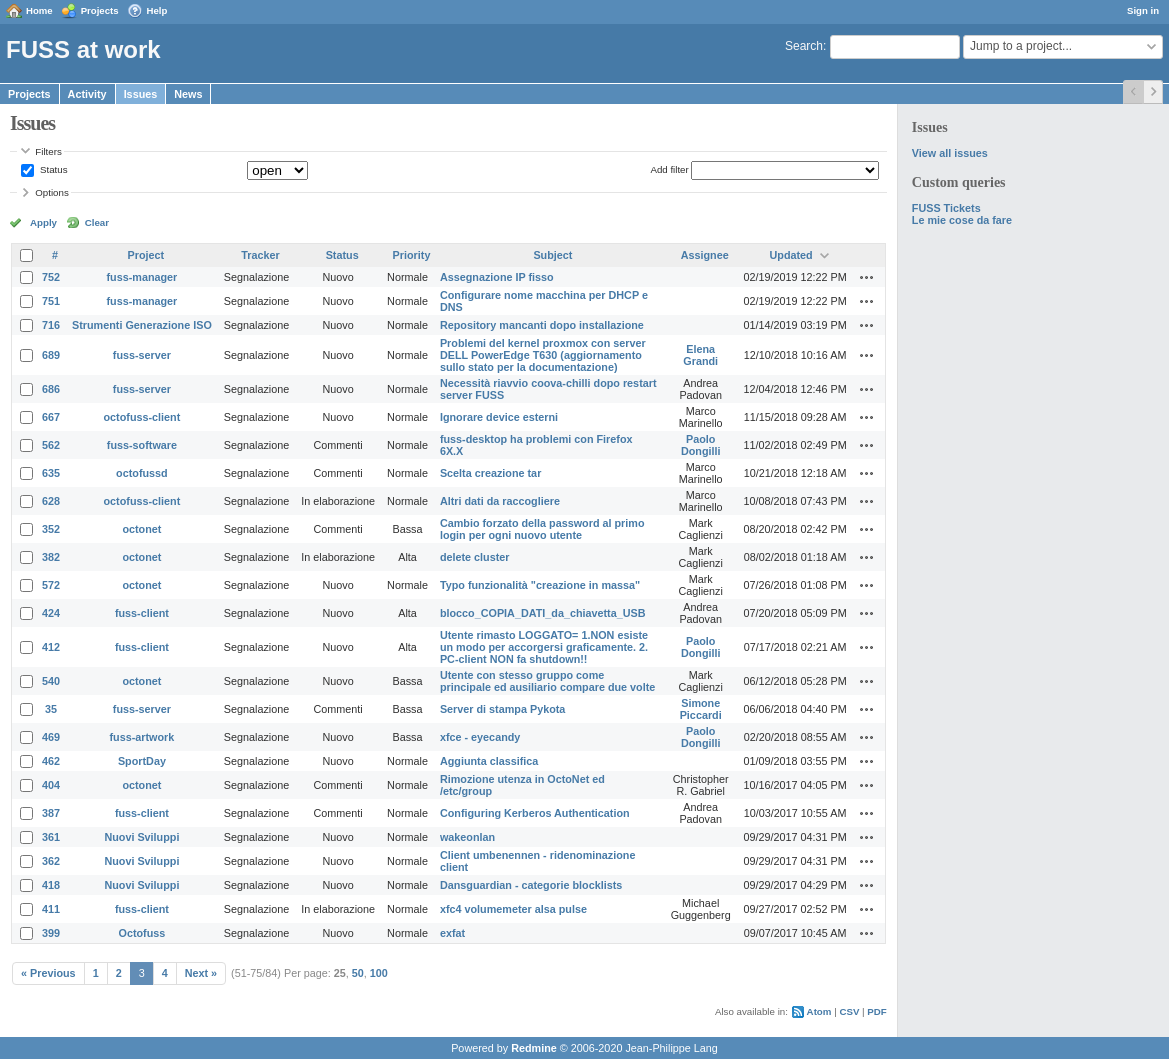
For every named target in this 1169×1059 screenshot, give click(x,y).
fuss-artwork (142, 737)
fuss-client (142, 613)
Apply (43, 222)
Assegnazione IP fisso (497, 277)
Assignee (705, 255)
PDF (876, 1011)
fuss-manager (142, 277)
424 (51, 613)
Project (146, 255)
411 (51, 909)
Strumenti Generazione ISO (142, 325)
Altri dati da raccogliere (500, 501)
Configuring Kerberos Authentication (535, 813)
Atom (819, 1011)
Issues (141, 94)
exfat (452, 933)
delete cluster (475, 557)
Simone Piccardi (701, 709)
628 (51, 501)
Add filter (669, 169)
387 (51, 813)
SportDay (142, 761)
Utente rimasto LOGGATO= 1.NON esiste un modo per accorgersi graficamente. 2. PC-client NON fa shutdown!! (544, 647)
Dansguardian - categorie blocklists (531, 885)
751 (51, 301)
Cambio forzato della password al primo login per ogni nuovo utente (542, 529)
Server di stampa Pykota (502, 709)
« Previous (48, 973)
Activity (87, 94)
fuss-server (142, 355)
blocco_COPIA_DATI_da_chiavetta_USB (543, 613)
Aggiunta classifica (489, 761)
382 (51, 557)
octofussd (142, 473)
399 (51, 933)
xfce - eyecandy (480, 737)
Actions (867, 277)
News (188, 94)
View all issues (950, 153)
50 (358, 973)
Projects (100, 10)
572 (51, 585)
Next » (201, 973)
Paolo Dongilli (701, 445)
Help (157, 10)
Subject (552, 255)
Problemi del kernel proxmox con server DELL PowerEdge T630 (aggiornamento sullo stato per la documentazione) (543, 355)
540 (51, 681)
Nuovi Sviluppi (141, 837)
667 (51, 417)
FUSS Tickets (946, 208)
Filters (48, 151)
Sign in (1143, 10)
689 (51, 355)
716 (51, 325)
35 (51, 709)
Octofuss (142, 933)
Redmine (534, 1048)
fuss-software (142, 445)
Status (52, 169)
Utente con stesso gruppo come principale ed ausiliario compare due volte (547, 681)
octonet (141, 529)
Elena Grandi (700, 355)
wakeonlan (467, 837)
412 (51, 647)
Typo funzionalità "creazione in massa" (540, 585)
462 (51, 761)
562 (51, 445)
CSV (849, 1011)
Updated (791, 255)
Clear (97, 222)
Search (804, 46)
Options (52, 192)
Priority (412, 255)
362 (51, 861)
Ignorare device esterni (499, 417)
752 (51, 277)
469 (51, 737)
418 (51, 885)
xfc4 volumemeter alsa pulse (513, 909)
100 (379, 973)
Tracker (260, 255)
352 (51, 529)
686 (51, 389)
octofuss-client (142, 417)
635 (51, 473)
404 (51, 785)
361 (51, 837)
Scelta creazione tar (490, 473)
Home (39, 10)
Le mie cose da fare (962, 220)
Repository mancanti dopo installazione (542, 325)
